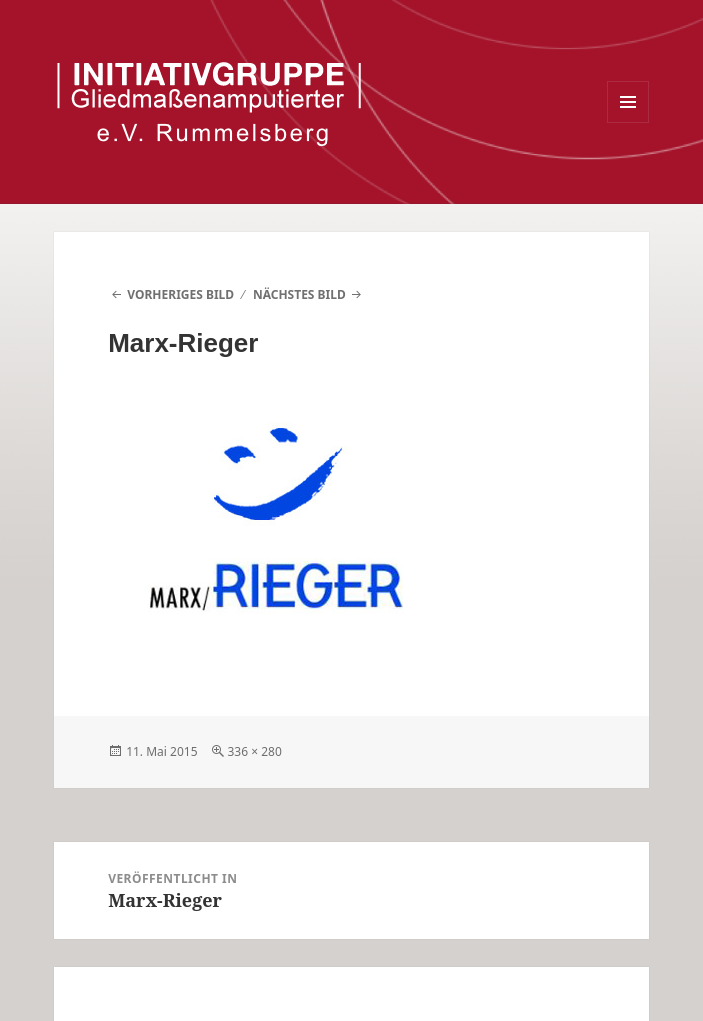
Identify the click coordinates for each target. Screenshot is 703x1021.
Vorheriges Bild (180, 294)
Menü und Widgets (628, 122)
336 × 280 (255, 751)
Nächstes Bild (299, 294)
